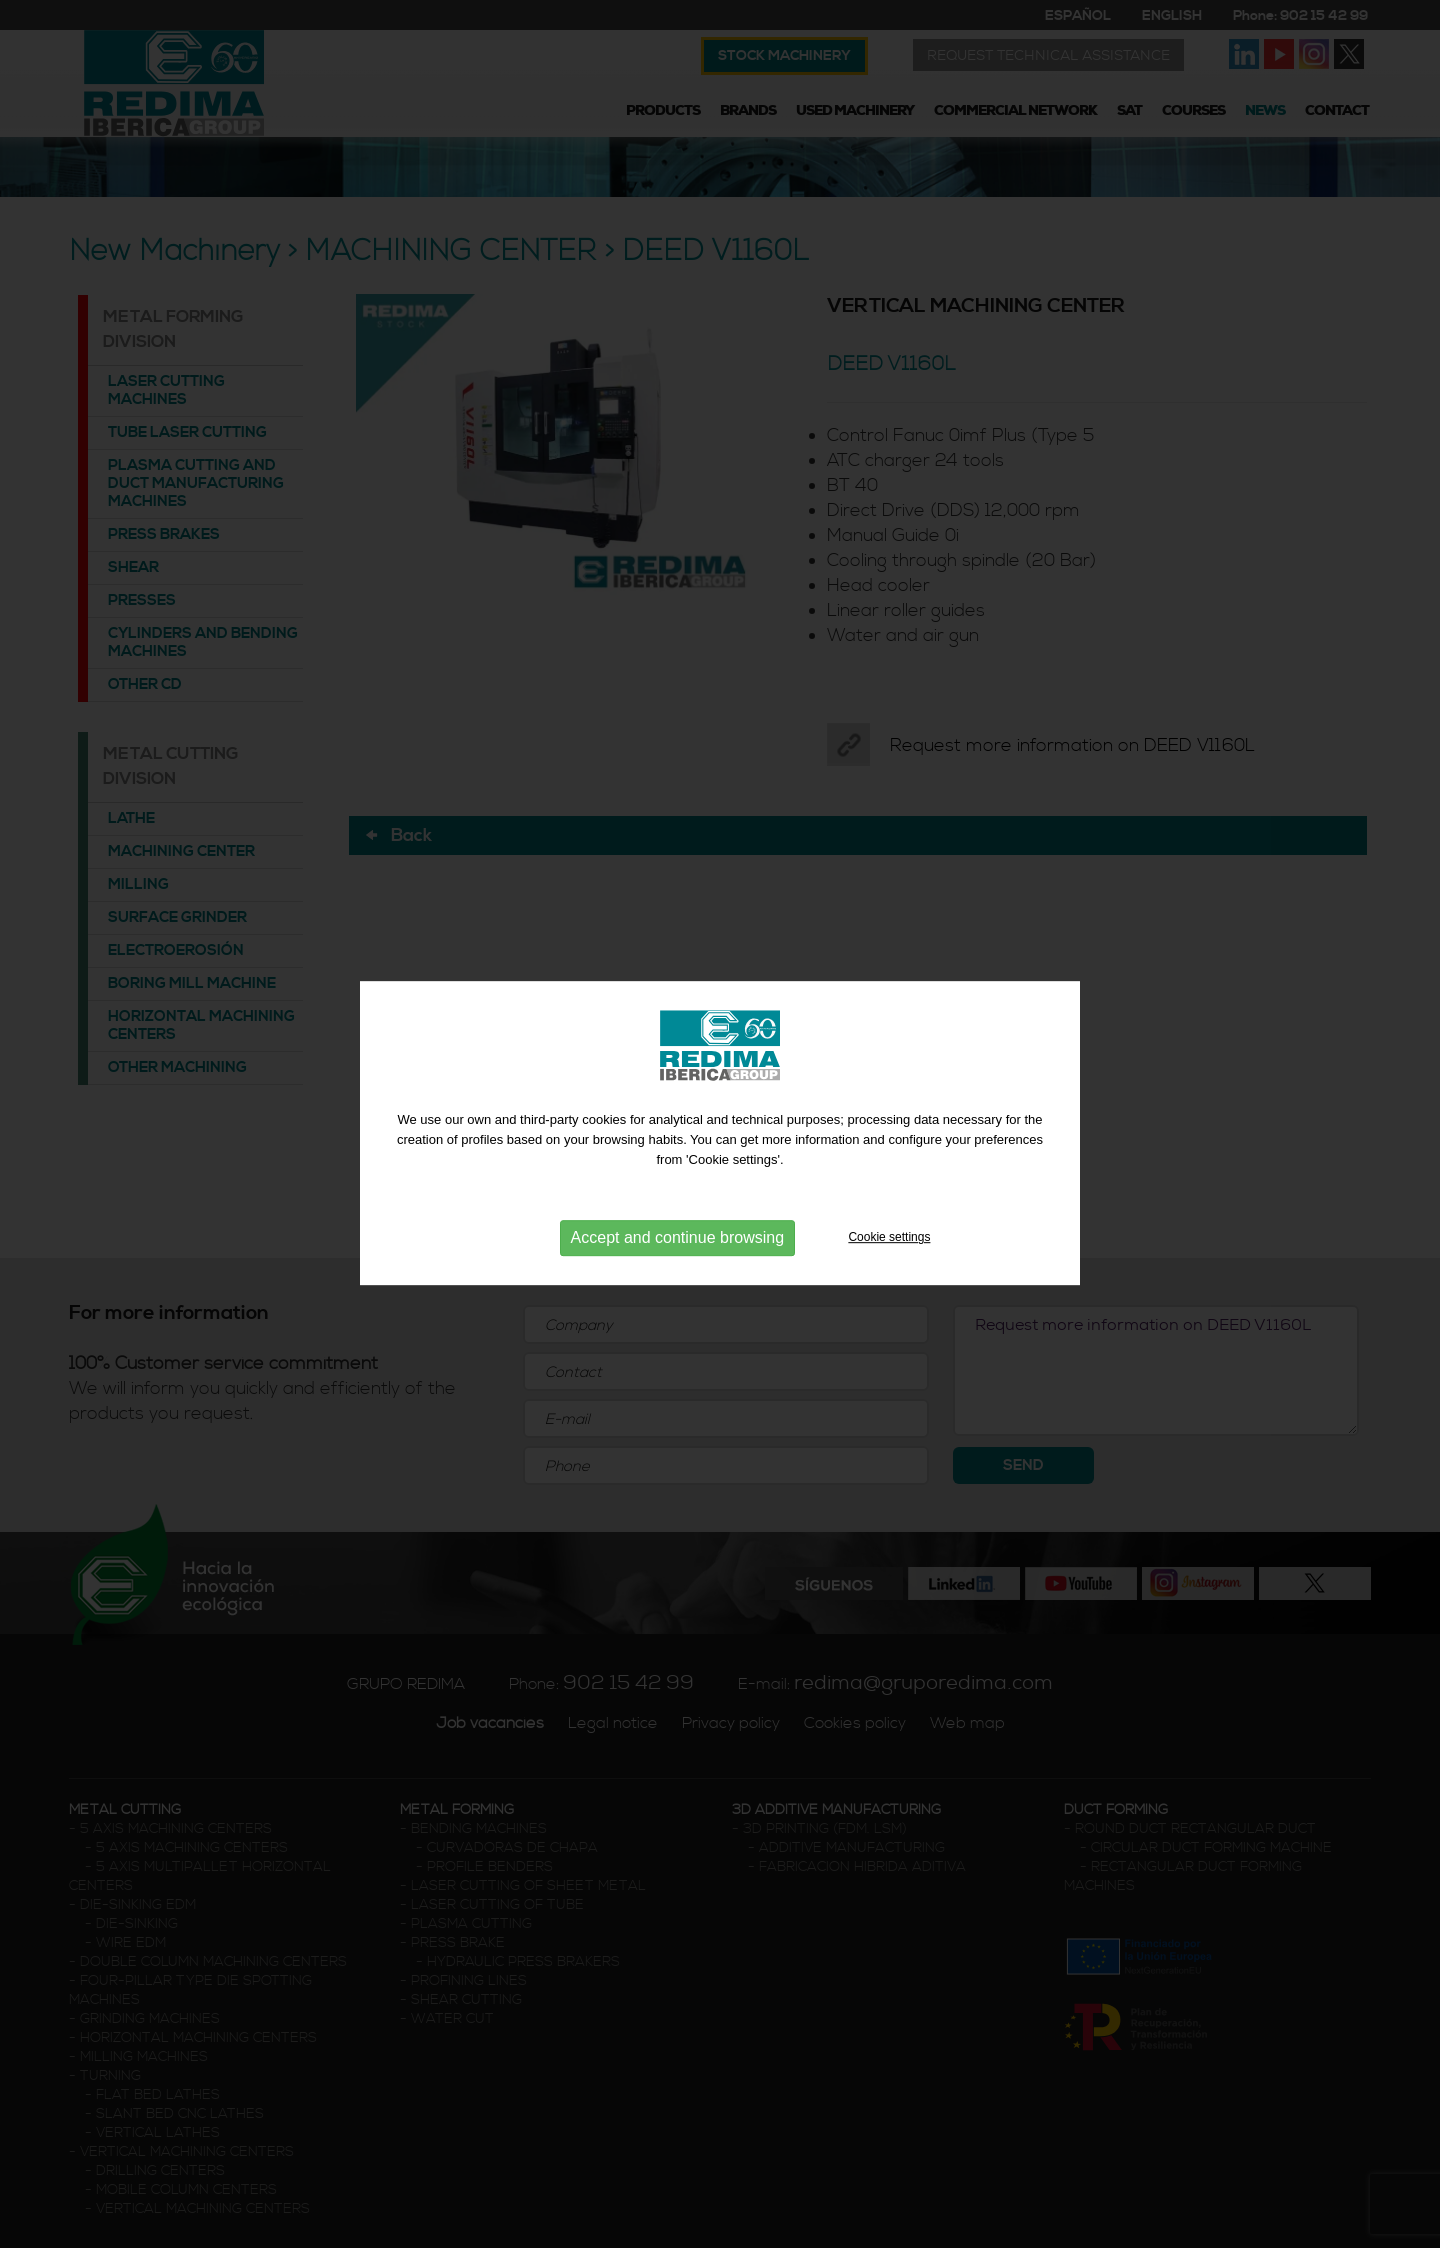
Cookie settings (889, 1243)
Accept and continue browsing (677, 1243)
